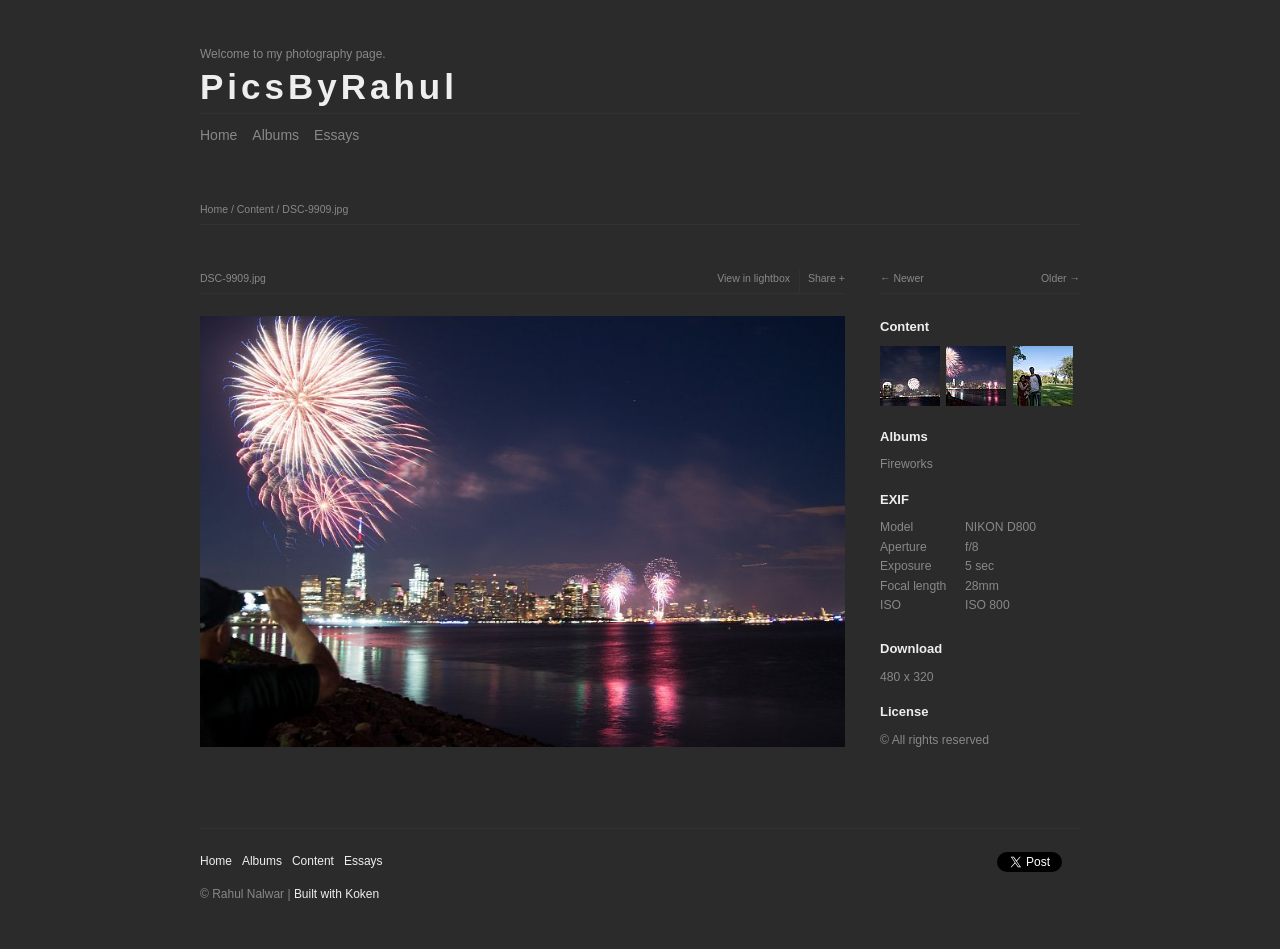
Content (255, 209)
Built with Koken (336, 894)
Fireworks (906, 464)
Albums (275, 135)
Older (1054, 278)
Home (218, 135)
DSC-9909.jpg (315, 209)
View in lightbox (753, 278)
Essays (336, 135)
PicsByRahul (329, 86)
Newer (908, 278)
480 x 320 (906, 677)
